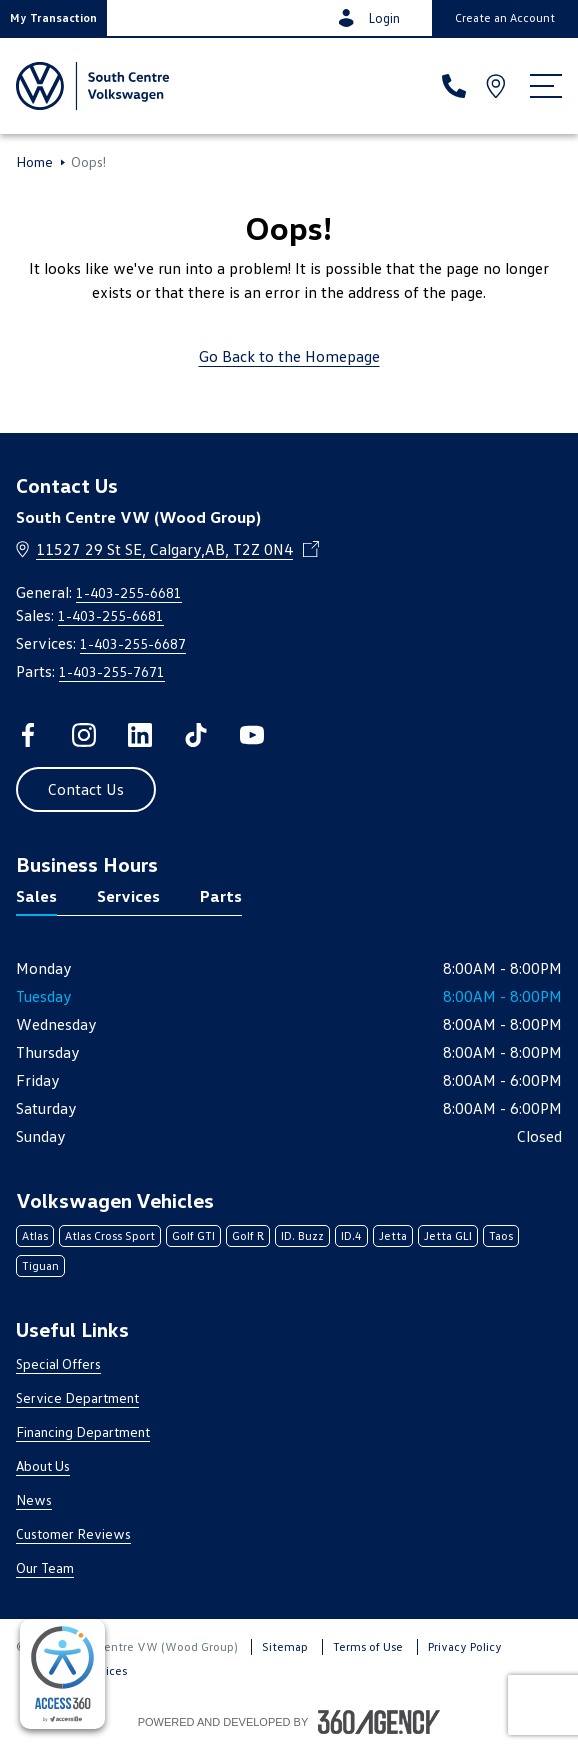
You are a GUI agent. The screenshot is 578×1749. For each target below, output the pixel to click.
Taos (501, 1235)
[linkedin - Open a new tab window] (140, 735)
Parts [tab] (221, 896)
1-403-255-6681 (129, 592)
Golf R (248, 1235)
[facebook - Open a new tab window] (28, 735)
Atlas (35, 1235)
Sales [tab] (36, 896)
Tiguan (40, 1265)
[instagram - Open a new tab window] (84, 735)
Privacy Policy (465, 1646)
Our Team (45, 1567)
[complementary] (62, 1674)
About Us (43, 1465)
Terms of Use (368, 1646)
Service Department (77, 1397)
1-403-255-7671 (112, 671)
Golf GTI (193, 1235)
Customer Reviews (73, 1533)
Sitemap (285, 1646)
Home (34, 162)
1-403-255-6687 (133, 643)
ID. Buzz (302, 1235)
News (34, 1499)
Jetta (393, 1235)
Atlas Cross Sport (110, 1235)
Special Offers (58, 1363)
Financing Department (83, 1431)
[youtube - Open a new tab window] (252, 735)
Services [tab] (128, 896)
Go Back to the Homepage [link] (289, 356)
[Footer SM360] (379, 1722)
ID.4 (351, 1235)
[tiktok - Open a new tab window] (196, 735)
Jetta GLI (448, 1235)
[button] (53, 18)
